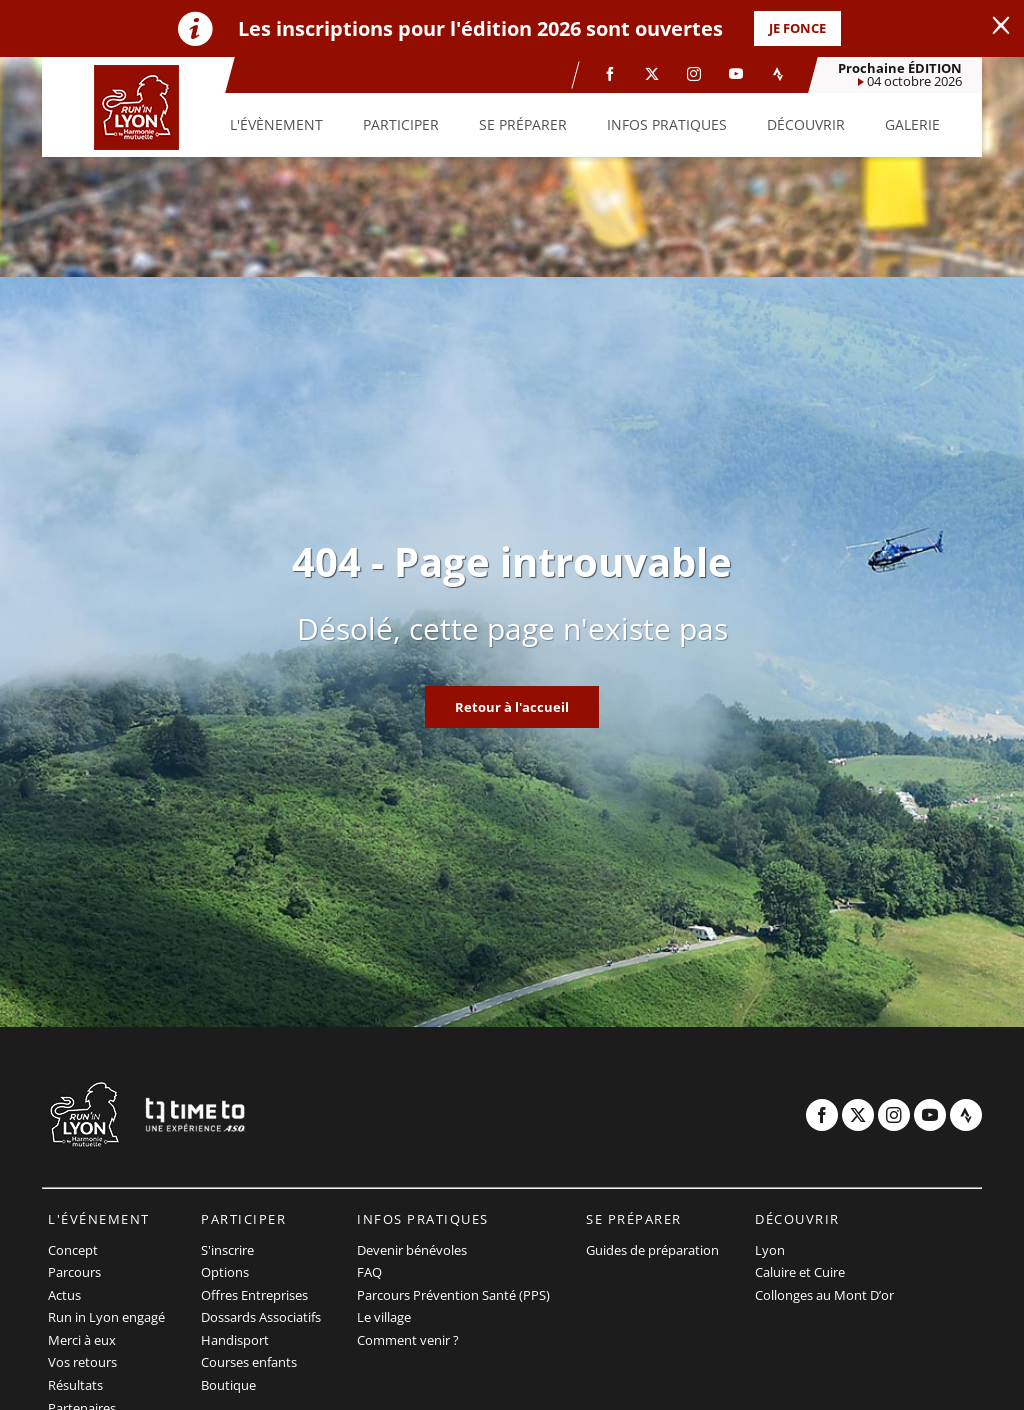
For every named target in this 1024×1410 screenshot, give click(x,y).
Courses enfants (249, 1362)
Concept (73, 1250)
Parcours (74, 1272)
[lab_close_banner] (1001, 26)
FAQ (369, 1272)
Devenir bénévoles (412, 1250)
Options (225, 1272)
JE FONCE (797, 28)
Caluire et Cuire (800, 1272)
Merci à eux (82, 1340)
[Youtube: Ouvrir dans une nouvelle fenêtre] (736, 74)
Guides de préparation (652, 1250)
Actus (64, 1295)
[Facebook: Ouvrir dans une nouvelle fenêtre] (610, 74)
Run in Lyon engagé (106, 1317)
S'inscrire (227, 1250)
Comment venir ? (408, 1340)
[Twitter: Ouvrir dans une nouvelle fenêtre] (652, 74)
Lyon (770, 1250)
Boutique (228, 1385)
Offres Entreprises (254, 1295)
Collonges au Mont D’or (824, 1295)
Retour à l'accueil (512, 707)
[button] (276, 125)
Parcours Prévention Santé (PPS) (453, 1295)
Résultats (75, 1385)
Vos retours (82, 1362)
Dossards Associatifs (261, 1317)
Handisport (235, 1340)
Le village (384, 1317)
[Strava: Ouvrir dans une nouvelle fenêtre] (778, 74)
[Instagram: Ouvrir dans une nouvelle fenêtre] (694, 74)
